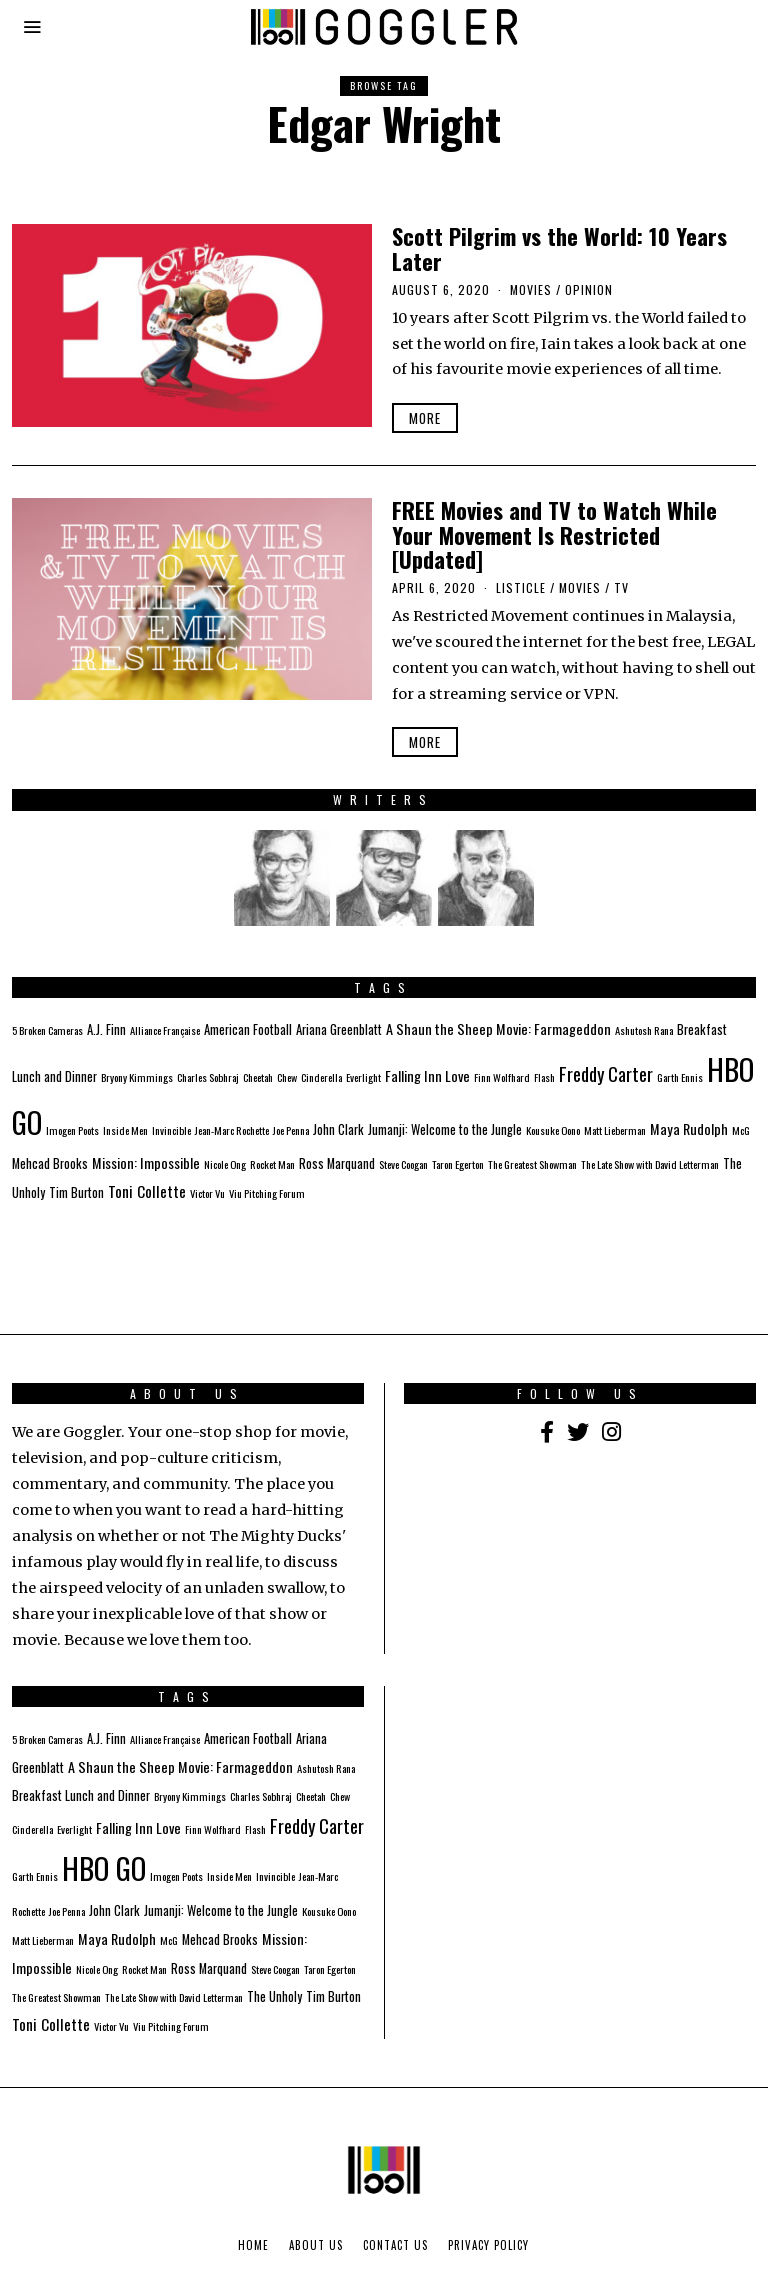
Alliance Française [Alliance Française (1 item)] (165, 1030)
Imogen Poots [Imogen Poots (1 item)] (72, 1130)
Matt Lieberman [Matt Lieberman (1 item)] (615, 1130)
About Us (316, 2245)
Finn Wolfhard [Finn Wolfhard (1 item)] (502, 1077)
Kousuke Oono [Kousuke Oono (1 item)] (553, 1130)
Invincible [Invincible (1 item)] (171, 1130)
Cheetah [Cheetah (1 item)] (258, 1077)
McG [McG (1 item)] (741, 1130)
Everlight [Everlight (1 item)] (363, 1077)
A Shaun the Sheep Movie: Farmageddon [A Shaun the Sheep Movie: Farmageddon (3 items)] (498, 1028)
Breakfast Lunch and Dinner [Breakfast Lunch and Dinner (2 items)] (81, 1795)
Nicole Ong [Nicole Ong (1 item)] (225, 1164)
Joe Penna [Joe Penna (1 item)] (291, 1130)
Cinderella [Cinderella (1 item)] (321, 1077)
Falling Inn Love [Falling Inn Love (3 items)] (427, 1075)
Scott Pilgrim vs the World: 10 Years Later (559, 248)
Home (253, 2245)
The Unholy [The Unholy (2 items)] (274, 1996)
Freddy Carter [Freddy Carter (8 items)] (606, 1073)
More (425, 418)
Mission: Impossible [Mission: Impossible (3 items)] (146, 1162)
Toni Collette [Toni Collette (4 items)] (147, 1191)
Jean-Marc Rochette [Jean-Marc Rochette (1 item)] (232, 1130)
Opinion (589, 289)
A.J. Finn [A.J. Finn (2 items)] (106, 1029)
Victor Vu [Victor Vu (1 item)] (207, 1193)
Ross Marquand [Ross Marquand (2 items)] (337, 1163)
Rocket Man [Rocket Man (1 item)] (272, 1164)
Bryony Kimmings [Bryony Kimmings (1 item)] (137, 1077)
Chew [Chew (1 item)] (287, 1077)
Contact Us (395, 2245)
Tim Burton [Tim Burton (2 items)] (76, 1192)
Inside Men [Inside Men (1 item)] (125, 1130)
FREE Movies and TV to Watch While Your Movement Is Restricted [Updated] (554, 534)
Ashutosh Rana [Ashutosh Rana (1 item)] (644, 1030)
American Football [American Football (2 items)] (248, 1029)
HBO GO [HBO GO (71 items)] (104, 1867)
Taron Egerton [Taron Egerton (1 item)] (458, 1164)
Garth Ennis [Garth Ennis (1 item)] (680, 1077)
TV (621, 587)
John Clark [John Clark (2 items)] (338, 1129)
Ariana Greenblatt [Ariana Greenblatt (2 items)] (339, 1029)
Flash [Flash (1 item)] (544, 1077)
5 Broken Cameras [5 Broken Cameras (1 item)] (47, 1030)
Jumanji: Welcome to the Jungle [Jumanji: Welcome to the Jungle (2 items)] (445, 1129)
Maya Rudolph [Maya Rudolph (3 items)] (689, 1128)
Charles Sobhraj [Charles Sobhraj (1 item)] (208, 1077)
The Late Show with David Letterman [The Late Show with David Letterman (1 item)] (650, 1164)
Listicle (521, 587)
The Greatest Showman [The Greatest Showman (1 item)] (532, 1164)
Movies (531, 289)
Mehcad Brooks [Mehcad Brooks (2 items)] (50, 1163)
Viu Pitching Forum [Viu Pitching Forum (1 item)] (267, 1193)
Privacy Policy (488, 2245)
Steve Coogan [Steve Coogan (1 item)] (403, 1164)
